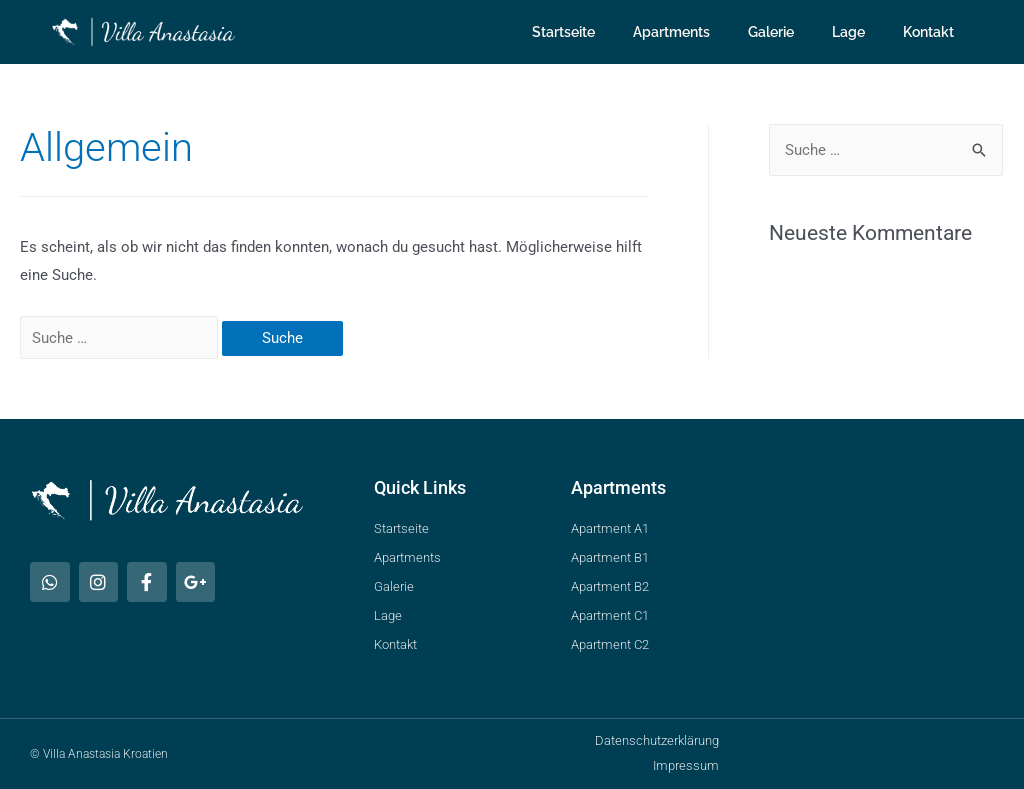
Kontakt (928, 32)
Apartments (671, 32)
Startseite (563, 32)
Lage (848, 32)
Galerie (771, 32)
